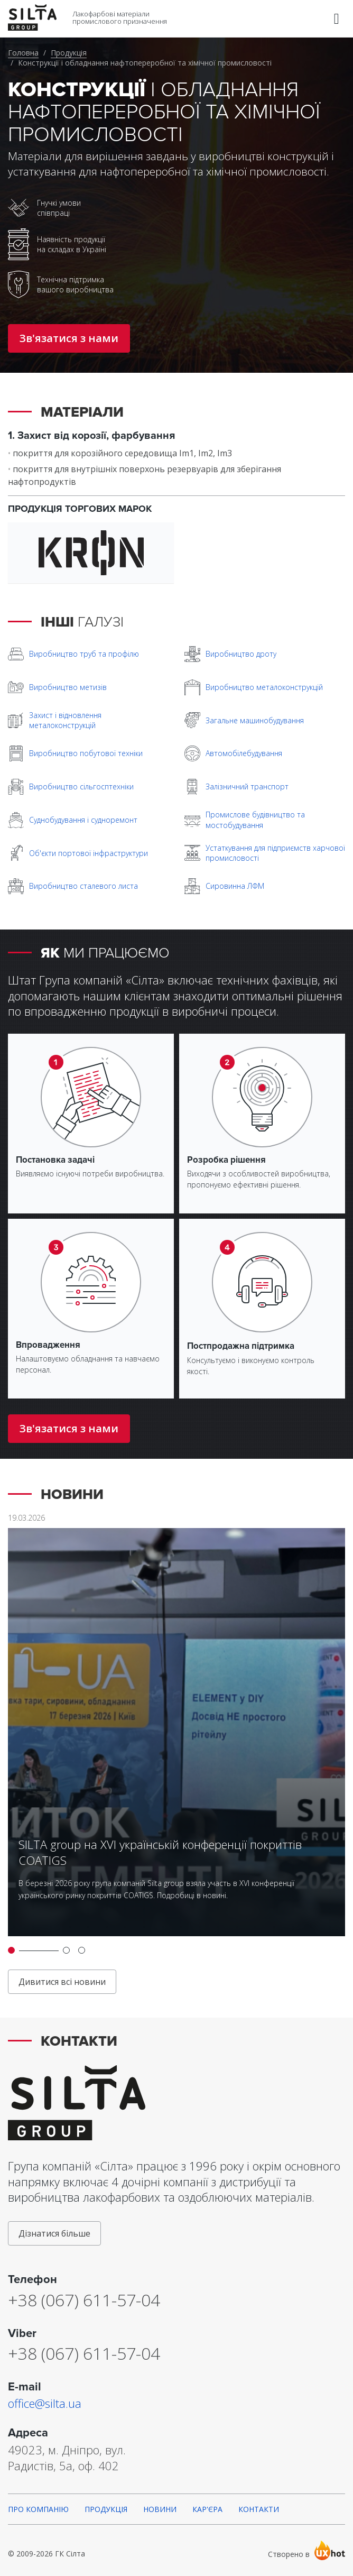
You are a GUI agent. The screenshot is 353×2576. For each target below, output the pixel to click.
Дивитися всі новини (62, 1982)
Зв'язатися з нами (69, 338)
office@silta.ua (44, 2403)
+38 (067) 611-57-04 (84, 2299)
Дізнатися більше (54, 2233)
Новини (159, 2509)
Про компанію (38, 2509)
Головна (23, 53)
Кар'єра (207, 2509)
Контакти (258, 2509)
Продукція (69, 53)
